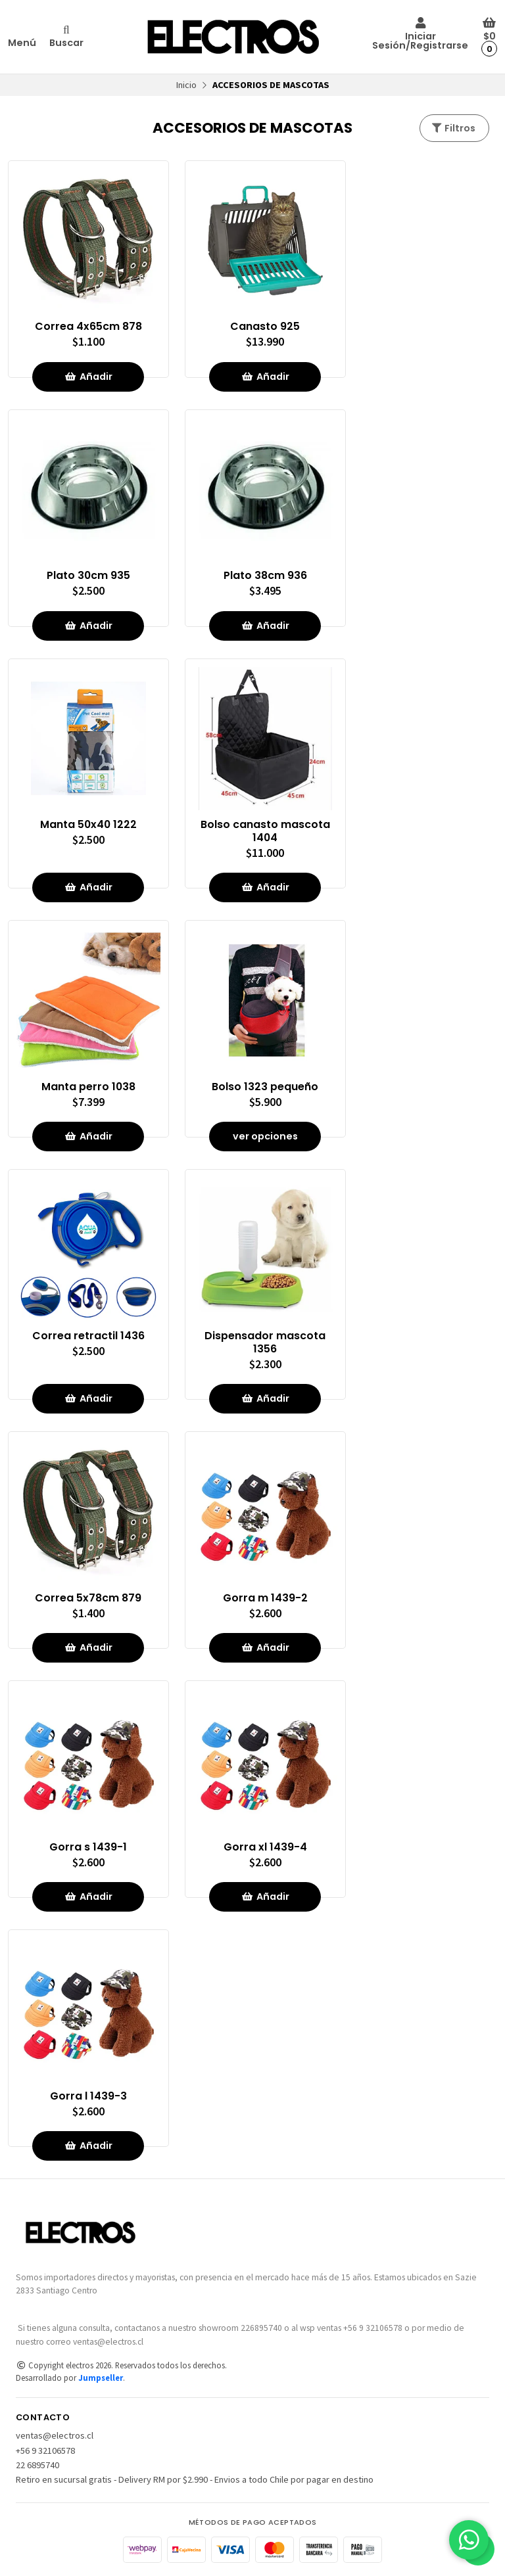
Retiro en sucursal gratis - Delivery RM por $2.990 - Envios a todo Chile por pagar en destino (194, 2479)
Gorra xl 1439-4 (265, 1847)
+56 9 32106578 (45, 2450)
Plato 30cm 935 (88, 575)
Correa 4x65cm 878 (88, 326)
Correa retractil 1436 (88, 1336)
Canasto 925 (265, 326)
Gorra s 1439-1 (88, 1847)
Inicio (186, 85)
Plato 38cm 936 (265, 575)
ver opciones (265, 1136)
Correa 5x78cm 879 (88, 1598)
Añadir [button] (88, 376)
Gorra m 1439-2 (265, 1598)
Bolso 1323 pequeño (265, 1086)
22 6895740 (37, 2465)
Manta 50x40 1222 (88, 824)
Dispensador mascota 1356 (264, 1342)
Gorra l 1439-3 (88, 2096)
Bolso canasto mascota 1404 (265, 831)
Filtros (453, 128)
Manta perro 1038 (88, 1086)
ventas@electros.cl (54, 2435)
